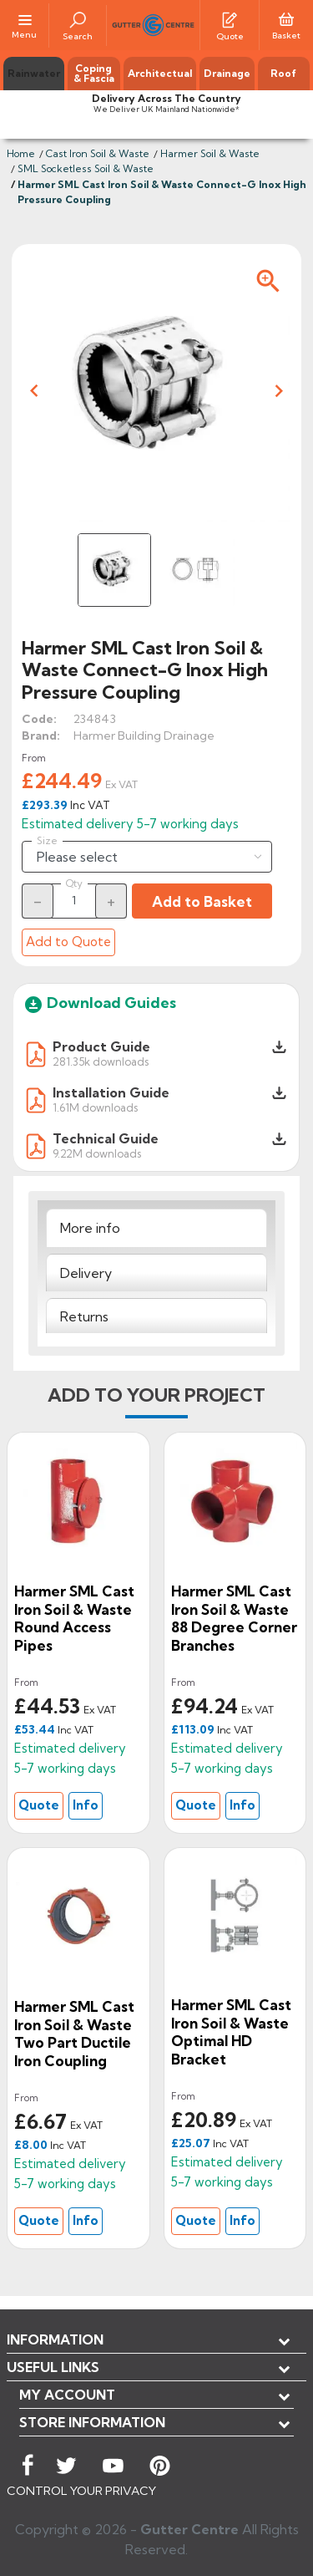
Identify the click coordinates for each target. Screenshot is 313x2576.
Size (47, 841)
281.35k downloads (101, 1061)
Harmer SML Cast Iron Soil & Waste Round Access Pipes (74, 1618)
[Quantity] (74, 900)
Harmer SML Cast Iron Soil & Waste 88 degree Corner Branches (234, 1618)
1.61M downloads (95, 1107)
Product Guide (101, 1046)
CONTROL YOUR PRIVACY (81, 2490)
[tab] (156, 1228)
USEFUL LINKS (53, 2367)
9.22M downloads (97, 1153)
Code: (39, 718)
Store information (92, 2422)
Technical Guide (106, 1138)
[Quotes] (229, 18)
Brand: (41, 735)
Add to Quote (68, 941)
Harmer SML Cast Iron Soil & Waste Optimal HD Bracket (231, 2032)
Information (55, 2339)
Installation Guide (111, 1092)
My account (67, 2394)
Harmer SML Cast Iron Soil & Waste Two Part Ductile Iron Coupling (74, 2033)
